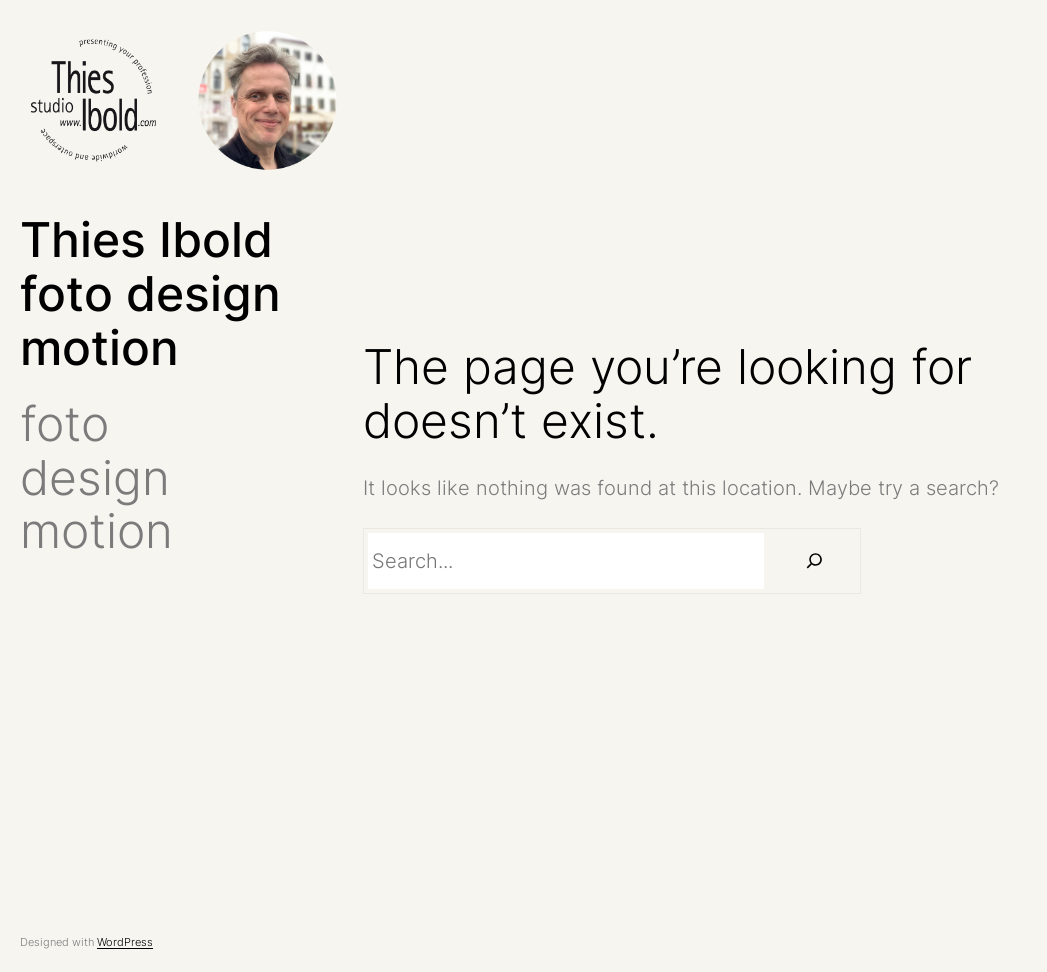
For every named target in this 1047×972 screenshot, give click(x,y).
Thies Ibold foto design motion (150, 293)
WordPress (125, 942)
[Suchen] (815, 561)
